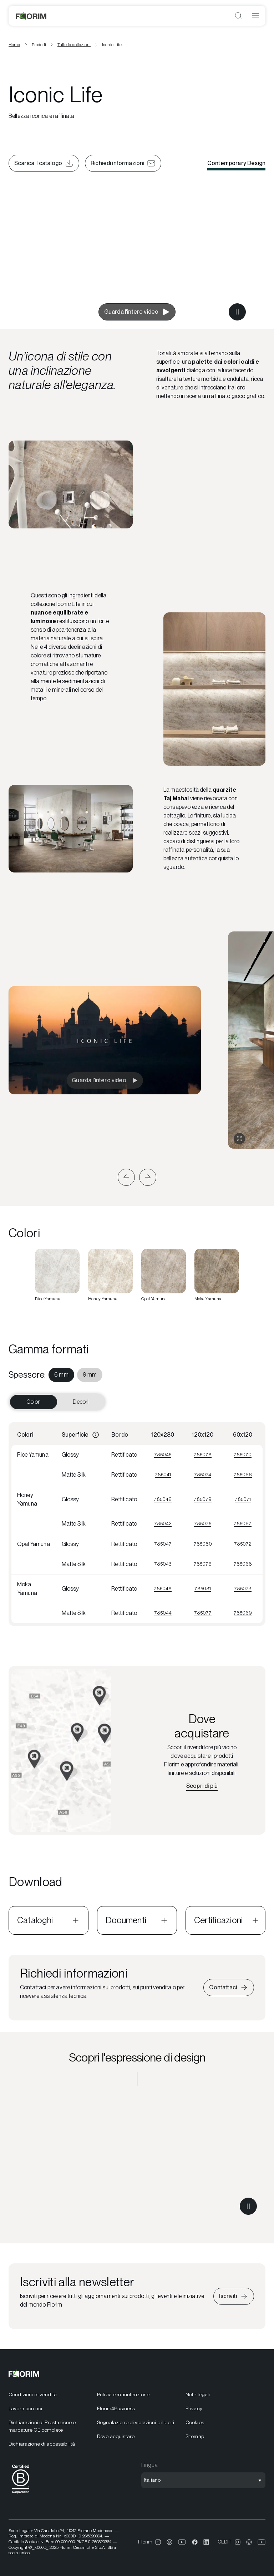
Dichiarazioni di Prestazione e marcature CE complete (42, 2426)
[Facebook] (195, 2542)
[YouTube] (182, 2542)
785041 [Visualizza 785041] (163, 1474)
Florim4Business (116, 2408)
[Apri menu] (255, 15)
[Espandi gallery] (239, 1138)
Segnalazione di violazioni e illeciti (135, 2422)
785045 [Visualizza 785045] (162, 1454)
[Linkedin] (206, 2542)
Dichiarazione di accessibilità (42, 2444)
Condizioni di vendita (33, 2394)
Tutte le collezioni (74, 44)
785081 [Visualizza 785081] (202, 1588)
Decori (81, 1401)
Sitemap (195, 2436)
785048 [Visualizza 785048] (163, 1588)
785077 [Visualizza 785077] (203, 1613)
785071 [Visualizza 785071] (243, 1499)
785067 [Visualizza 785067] (243, 1523)
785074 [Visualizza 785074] (202, 1474)
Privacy (194, 2408)
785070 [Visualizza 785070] (243, 1454)
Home (14, 44)
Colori (33, 1401)
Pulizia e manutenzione (123, 2394)
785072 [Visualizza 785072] (243, 1544)
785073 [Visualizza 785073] (243, 1588)
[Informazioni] (95, 1435)
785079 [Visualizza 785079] (203, 1499)
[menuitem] (61, 1375)
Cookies (195, 2422)
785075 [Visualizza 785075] (202, 1523)
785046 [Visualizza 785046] (163, 1499)
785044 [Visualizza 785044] (163, 1613)
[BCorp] (21, 2494)
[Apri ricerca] (238, 15)
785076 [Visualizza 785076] (203, 1564)
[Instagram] (158, 2542)
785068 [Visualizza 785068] (243, 1564)
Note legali (198, 2394)
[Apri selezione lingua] (203, 2480)
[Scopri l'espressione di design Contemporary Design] (137, 2159)
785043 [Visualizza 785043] (163, 1564)
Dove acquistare (116, 2436)
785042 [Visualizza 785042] (163, 1523)
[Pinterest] (169, 2542)
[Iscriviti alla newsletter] (233, 2296)
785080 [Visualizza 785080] (203, 1544)
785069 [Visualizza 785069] (243, 1613)
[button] (126, 1177)
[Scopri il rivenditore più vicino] (202, 1786)
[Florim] (31, 15)
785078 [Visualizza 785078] (203, 1454)
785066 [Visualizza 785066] (243, 1474)
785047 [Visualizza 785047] (163, 1544)
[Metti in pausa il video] (236, 311)
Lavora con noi (25, 2408)
